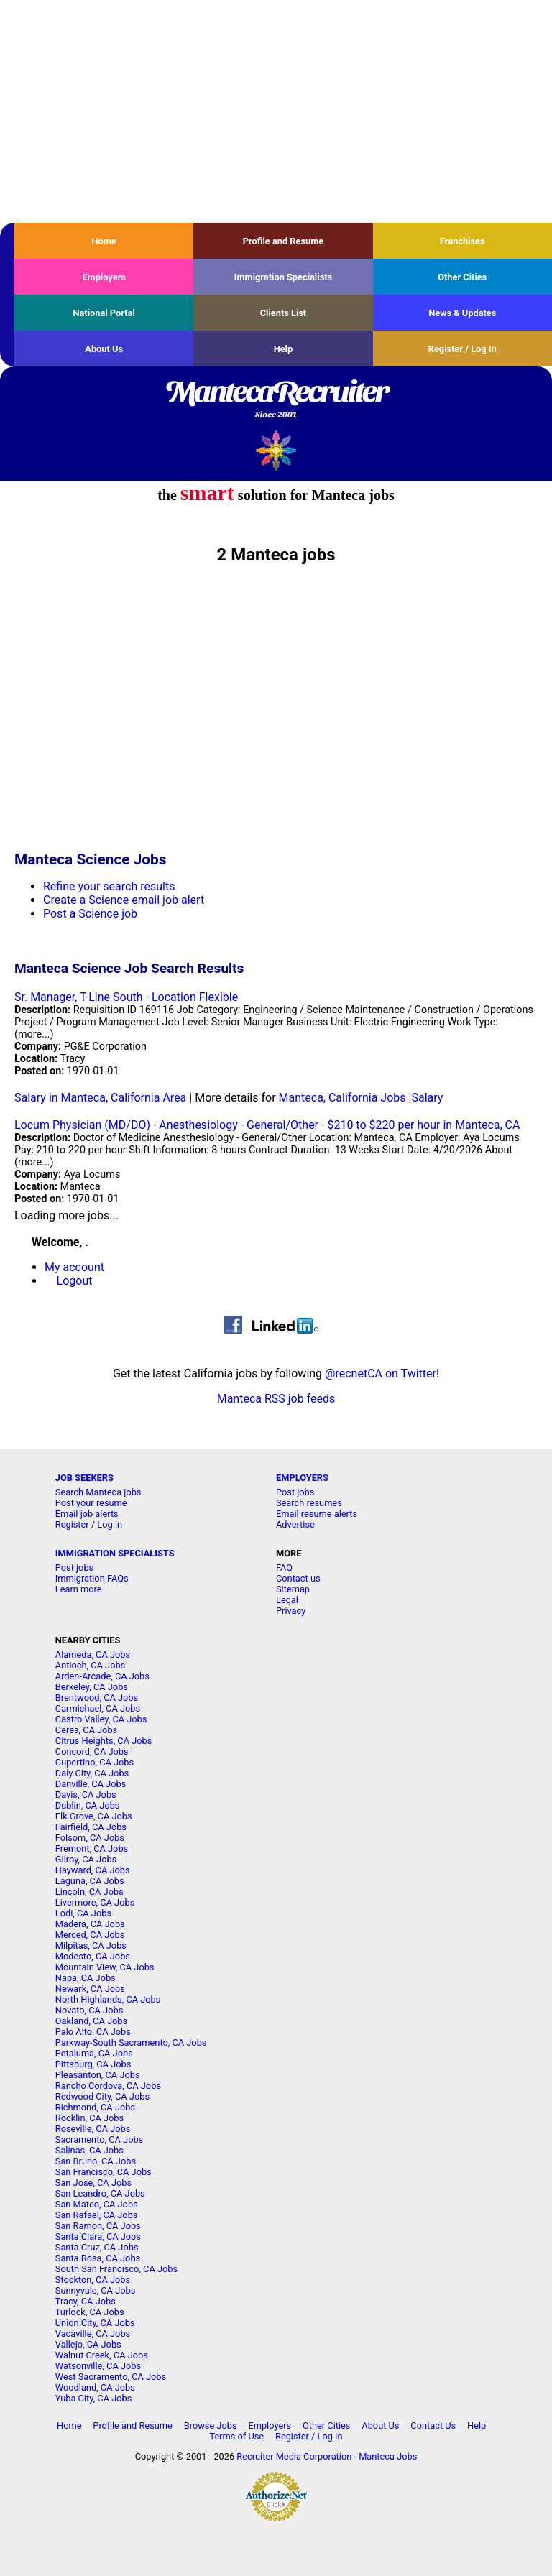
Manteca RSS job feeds (276, 1398)
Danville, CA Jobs (90, 1783)
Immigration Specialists (283, 277)
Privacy (290, 1610)
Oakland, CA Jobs (91, 2021)
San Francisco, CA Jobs (103, 2171)
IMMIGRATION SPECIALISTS (115, 1553)
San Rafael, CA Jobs (96, 2215)
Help (283, 348)
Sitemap (293, 1589)
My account (74, 1267)
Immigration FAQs (92, 1578)
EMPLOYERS (302, 1477)
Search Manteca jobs (98, 1492)
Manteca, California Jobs (342, 1097)
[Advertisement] (276, 111)
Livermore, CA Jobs (94, 1902)
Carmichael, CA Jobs (97, 1708)
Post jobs (295, 1492)
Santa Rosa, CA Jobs (97, 2258)
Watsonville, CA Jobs (98, 2365)
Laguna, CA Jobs (89, 1880)
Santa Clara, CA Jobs (98, 2236)
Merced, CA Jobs (90, 1934)
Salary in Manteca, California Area (100, 1097)
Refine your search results (109, 886)
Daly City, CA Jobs (92, 1773)
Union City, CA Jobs (95, 2322)
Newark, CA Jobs (90, 1988)
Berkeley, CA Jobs (91, 1686)
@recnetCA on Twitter (380, 1373)
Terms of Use (236, 2436)
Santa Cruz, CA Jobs (97, 2247)
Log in (109, 1524)
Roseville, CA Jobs (93, 2128)
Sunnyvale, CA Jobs (95, 2290)
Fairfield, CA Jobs (90, 1827)
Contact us (298, 1578)
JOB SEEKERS (84, 1477)
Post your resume (91, 1502)
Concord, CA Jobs (92, 1751)
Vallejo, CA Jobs (88, 2344)
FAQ (284, 1567)
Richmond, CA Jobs (95, 2107)
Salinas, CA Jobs (89, 2150)
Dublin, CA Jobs (87, 1805)
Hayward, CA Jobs (92, 1870)
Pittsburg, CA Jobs (93, 2064)
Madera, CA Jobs (90, 1924)
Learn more (78, 1589)
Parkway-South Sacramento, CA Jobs (131, 2042)
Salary (427, 1097)
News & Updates (462, 313)
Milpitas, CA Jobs (90, 1945)
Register (72, 1524)
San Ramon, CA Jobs (98, 2225)
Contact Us (433, 2425)
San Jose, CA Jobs (93, 2182)
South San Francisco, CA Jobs (116, 2268)
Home (104, 241)
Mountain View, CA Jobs (105, 1967)
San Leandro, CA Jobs (100, 2193)
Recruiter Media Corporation (293, 2456)
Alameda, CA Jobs (92, 1654)
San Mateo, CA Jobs (96, 2204)
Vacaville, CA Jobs (92, 2333)
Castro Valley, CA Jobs (101, 1719)
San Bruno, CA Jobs (95, 2161)
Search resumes (309, 1502)
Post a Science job (90, 913)
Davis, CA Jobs (85, 1794)
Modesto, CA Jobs (92, 1956)
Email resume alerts (316, 1513)
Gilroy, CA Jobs (85, 1859)
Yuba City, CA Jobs (93, 2398)
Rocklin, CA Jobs (89, 2118)
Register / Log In (462, 348)
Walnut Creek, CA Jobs (101, 2355)
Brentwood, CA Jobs (96, 1697)
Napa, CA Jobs (85, 1977)
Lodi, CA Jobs (83, 1913)
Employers (104, 277)
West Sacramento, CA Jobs (110, 2376)
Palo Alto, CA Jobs (93, 2031)
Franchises (462, 241)
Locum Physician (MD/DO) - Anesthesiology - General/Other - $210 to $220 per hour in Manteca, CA (267, 1125)
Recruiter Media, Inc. (276, 450)
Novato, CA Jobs (89, 2010)
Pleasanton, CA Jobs (97, 2074)
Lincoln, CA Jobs (89, 1891)
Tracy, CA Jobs (85, 2301)
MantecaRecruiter (276, 400)
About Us (104, 348)
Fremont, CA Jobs (91, 1848)
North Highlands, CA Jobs (108, 1999)
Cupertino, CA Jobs (94, 1762)
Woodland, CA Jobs (95, 2387)
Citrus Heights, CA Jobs (103, 1740)
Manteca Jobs (388, 2456)
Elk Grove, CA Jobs (93, 1816)
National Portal (103, 313)
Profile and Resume (283, 241)
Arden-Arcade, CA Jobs (102, 1676)
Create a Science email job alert (123, 900)
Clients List (283, 313)
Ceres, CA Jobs (86, 1730)
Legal (287, 1599)
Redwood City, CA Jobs (102, 2096)
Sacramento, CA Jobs (99, 2139)
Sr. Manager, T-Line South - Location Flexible (126, 997)
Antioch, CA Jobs (90, 1665)
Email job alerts (87, 1513)
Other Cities (462, 277)
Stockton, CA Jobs (92, 2279)
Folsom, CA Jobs (89, 1837)
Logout (75, 1281)
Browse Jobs (210, 2425)
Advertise (295, 1524)
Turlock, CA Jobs (89, 2312)
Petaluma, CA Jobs (94, 2053)
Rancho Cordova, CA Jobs (108, 2085)
